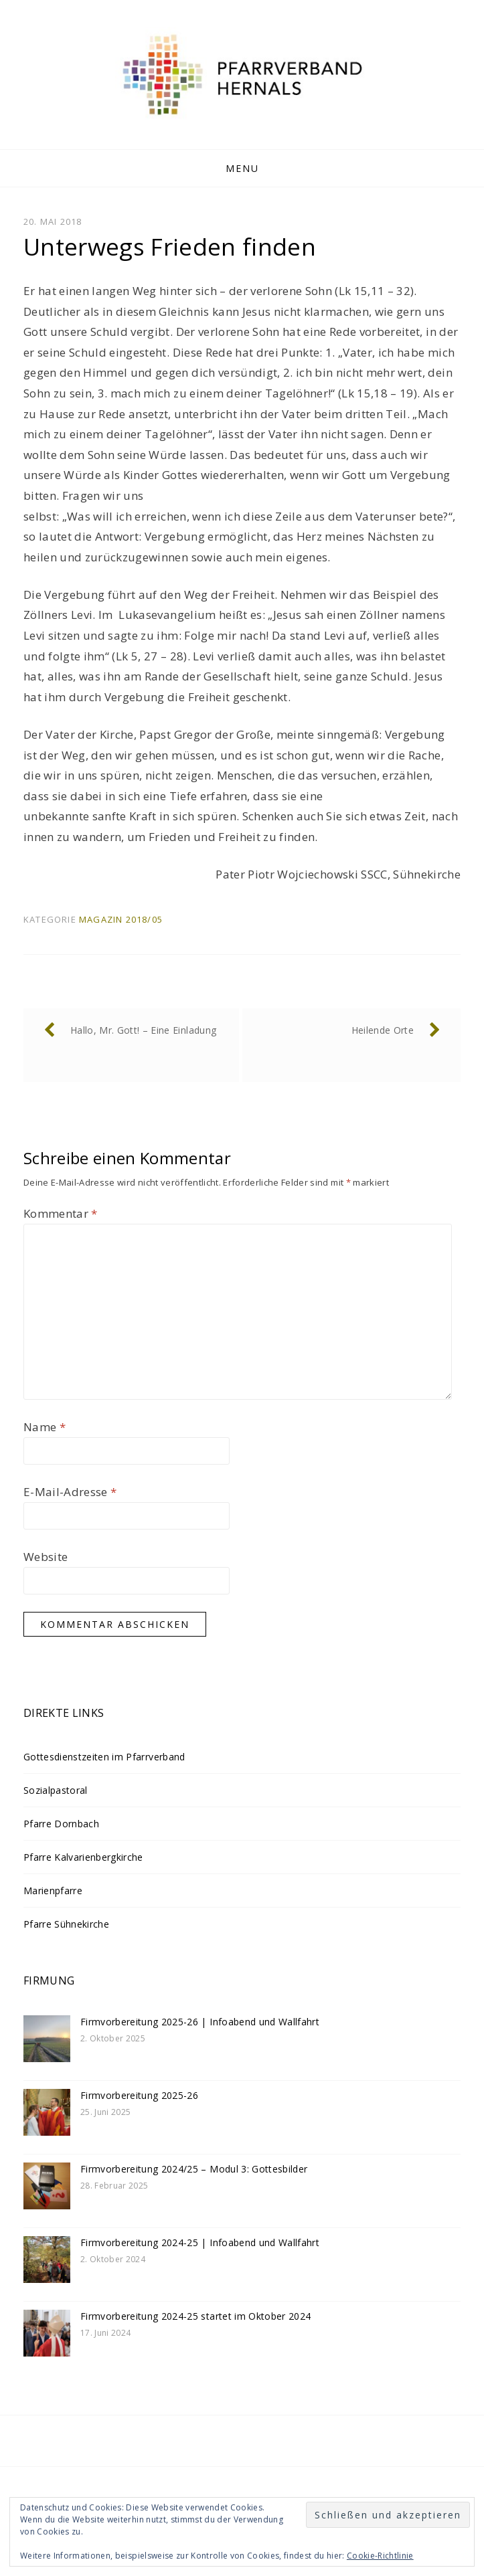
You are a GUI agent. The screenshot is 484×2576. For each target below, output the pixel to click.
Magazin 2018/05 (121, 919)
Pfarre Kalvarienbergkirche (83, 1857)
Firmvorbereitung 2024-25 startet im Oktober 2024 (195, 2316)
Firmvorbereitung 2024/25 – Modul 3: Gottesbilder (193, 2169)
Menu (242, 168)
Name (44, 1427)
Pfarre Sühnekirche (66, 1924)
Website (45, 1556)
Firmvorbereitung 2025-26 (139, 2095)
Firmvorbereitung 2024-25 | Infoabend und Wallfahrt (199, 2242)
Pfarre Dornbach (61, 1823)
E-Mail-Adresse (69, 1491)
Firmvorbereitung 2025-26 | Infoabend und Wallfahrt (199, 2021)
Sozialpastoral (55, 1790)
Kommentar (60, 1213)
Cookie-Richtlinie (380, 2555)
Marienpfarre (52, 1890)
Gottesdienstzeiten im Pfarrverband (104, 1756)
